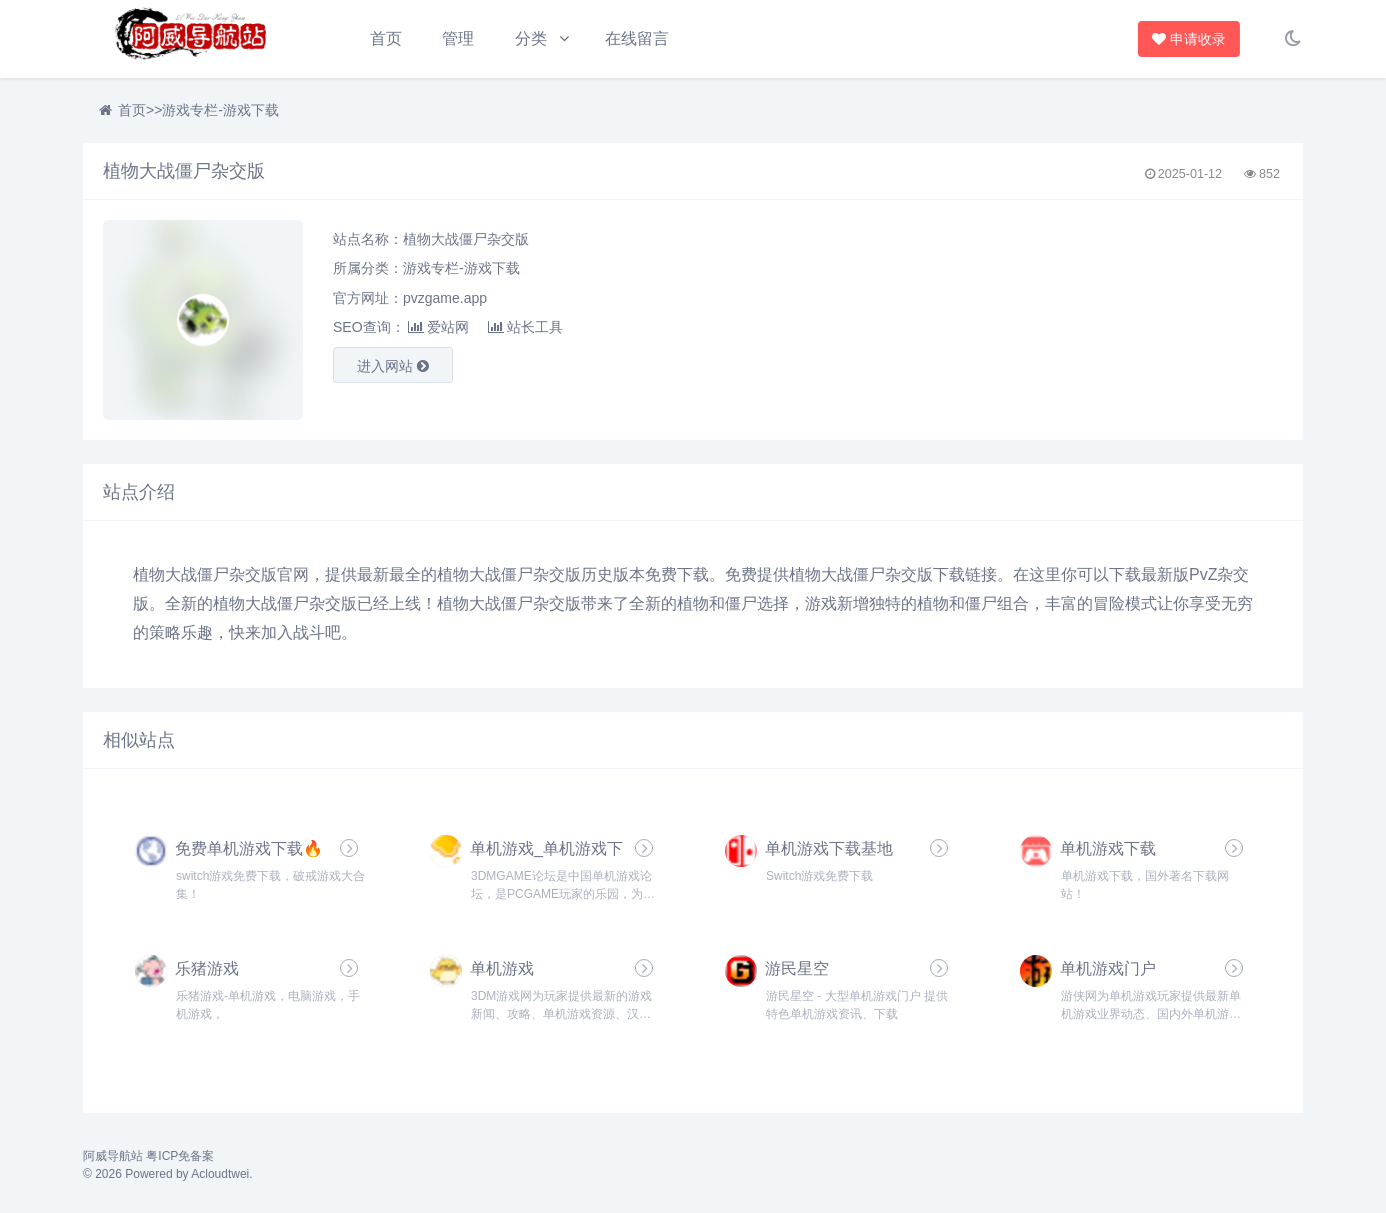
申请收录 (1185, 39)
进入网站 (393, 366)
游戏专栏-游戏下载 (220, 110)
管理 (458, 38)
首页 (386, 38)
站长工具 (525, 327)
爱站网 (438, 327)
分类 (531, 38)
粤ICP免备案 (180, 1156)
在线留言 (637, 38)
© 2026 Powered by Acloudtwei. (168, 1174)
